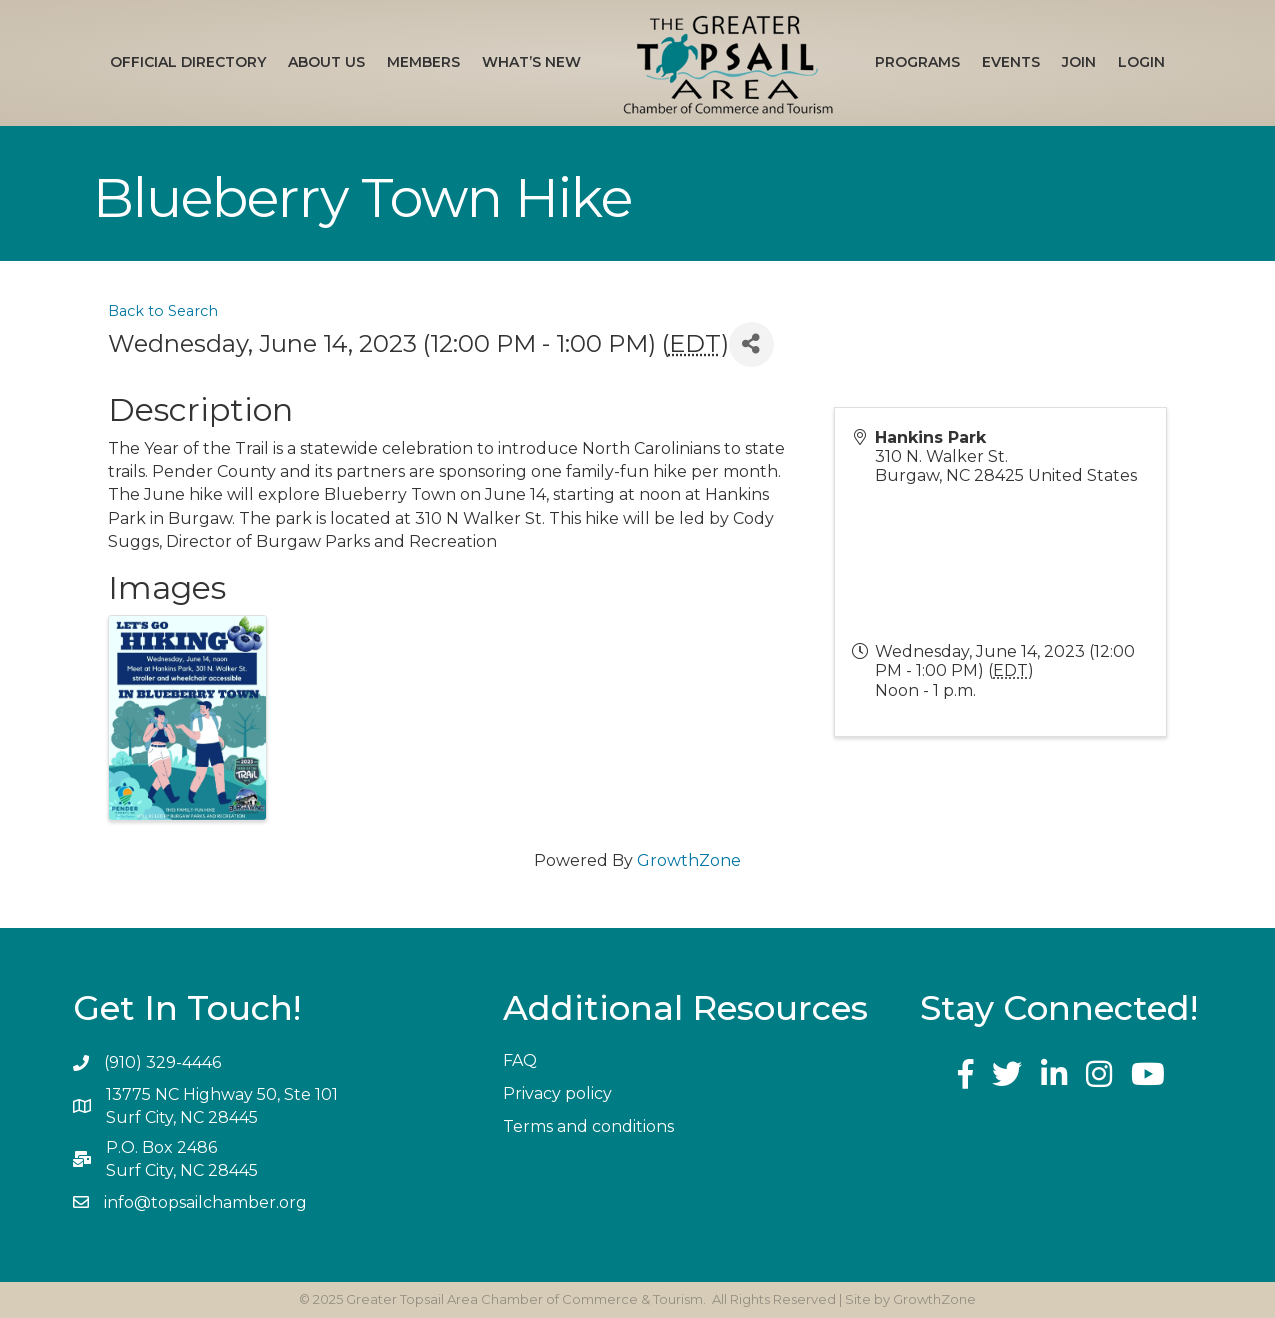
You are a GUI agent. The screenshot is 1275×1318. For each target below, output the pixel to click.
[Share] (751, 344)
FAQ (520, 1060)
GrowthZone (689, 860)
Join (1079, 62)
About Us (326, 62)
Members (423, 62)
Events (1011, 62)
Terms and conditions (588, 1126)
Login (1141, 62)
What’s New (531, 62)
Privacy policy (557, 1093)
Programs (917, 62)
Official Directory (188, 62)
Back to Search (163, 311)
